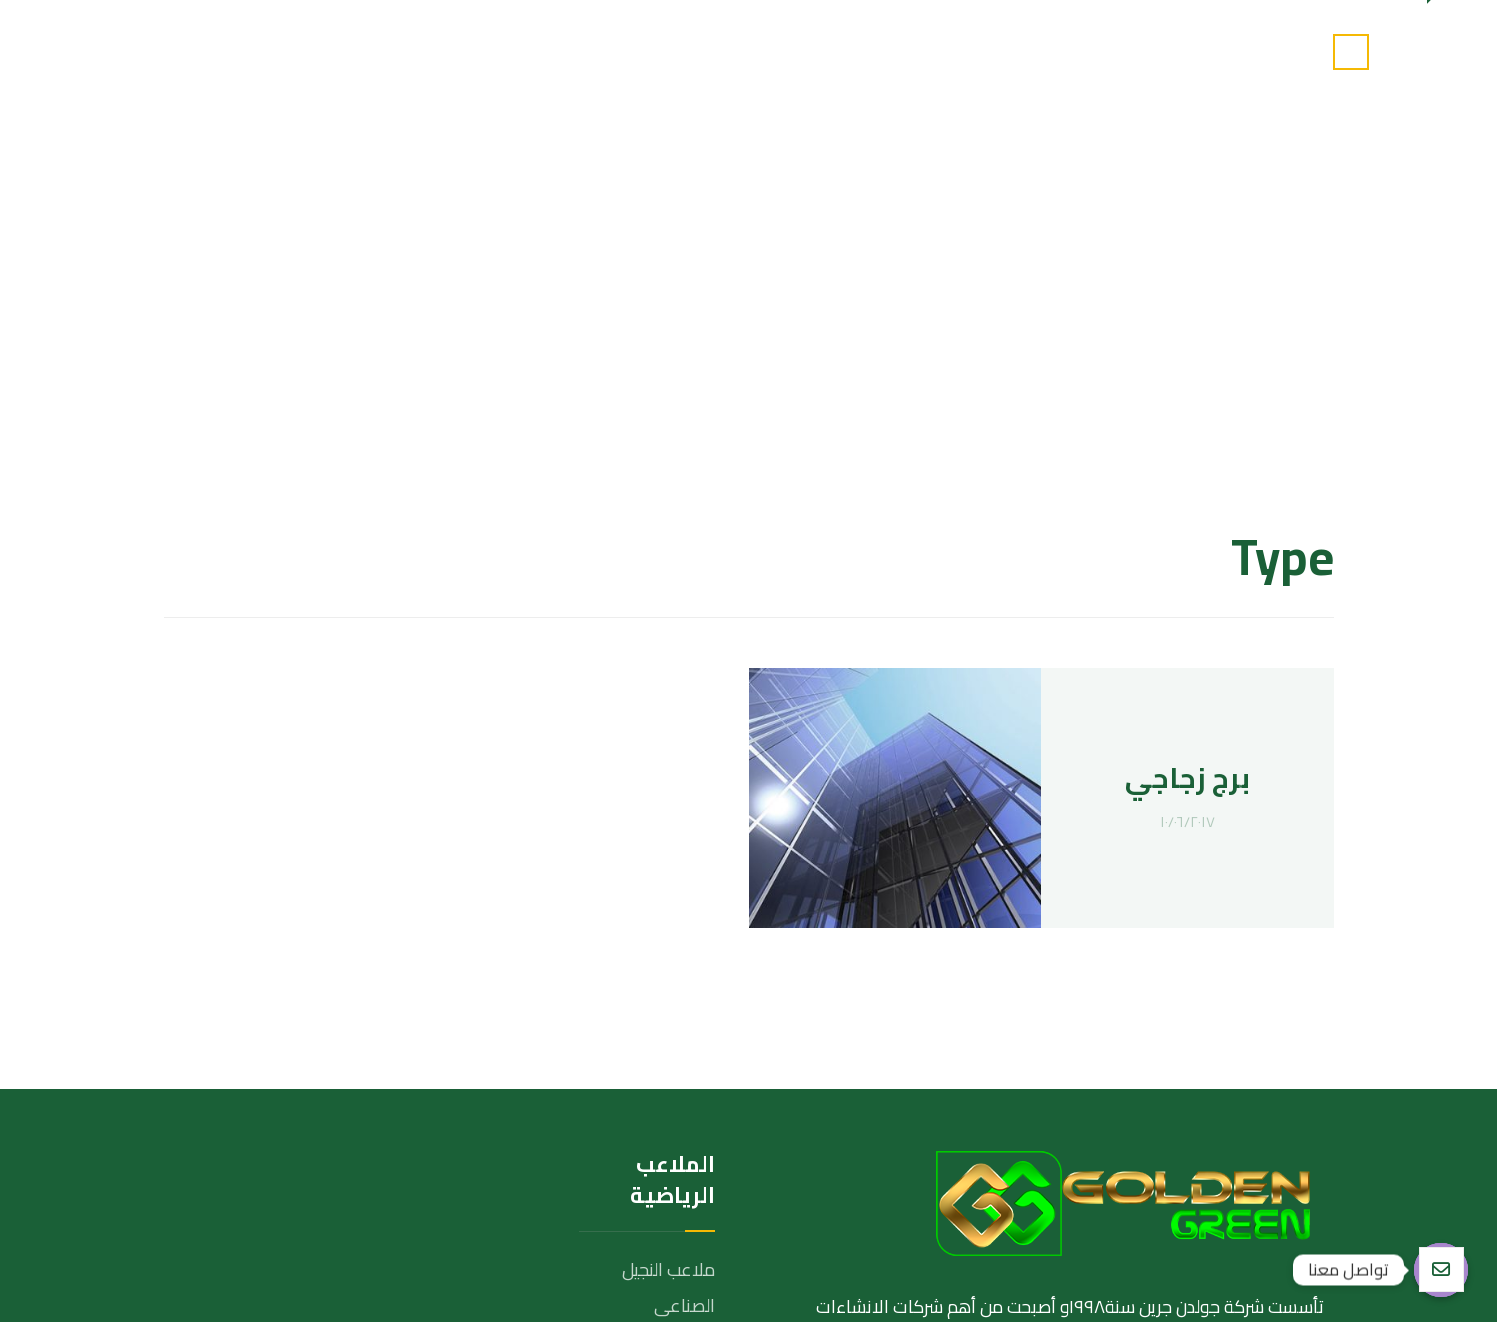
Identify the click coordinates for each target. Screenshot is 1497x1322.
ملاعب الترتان (668, 1078)
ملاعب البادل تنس (651, 1006)
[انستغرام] (1209, 1148)
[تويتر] (1254, 1148)
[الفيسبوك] (1299, 1148)
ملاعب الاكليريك (657, 1042)
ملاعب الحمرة (665, 1114)
